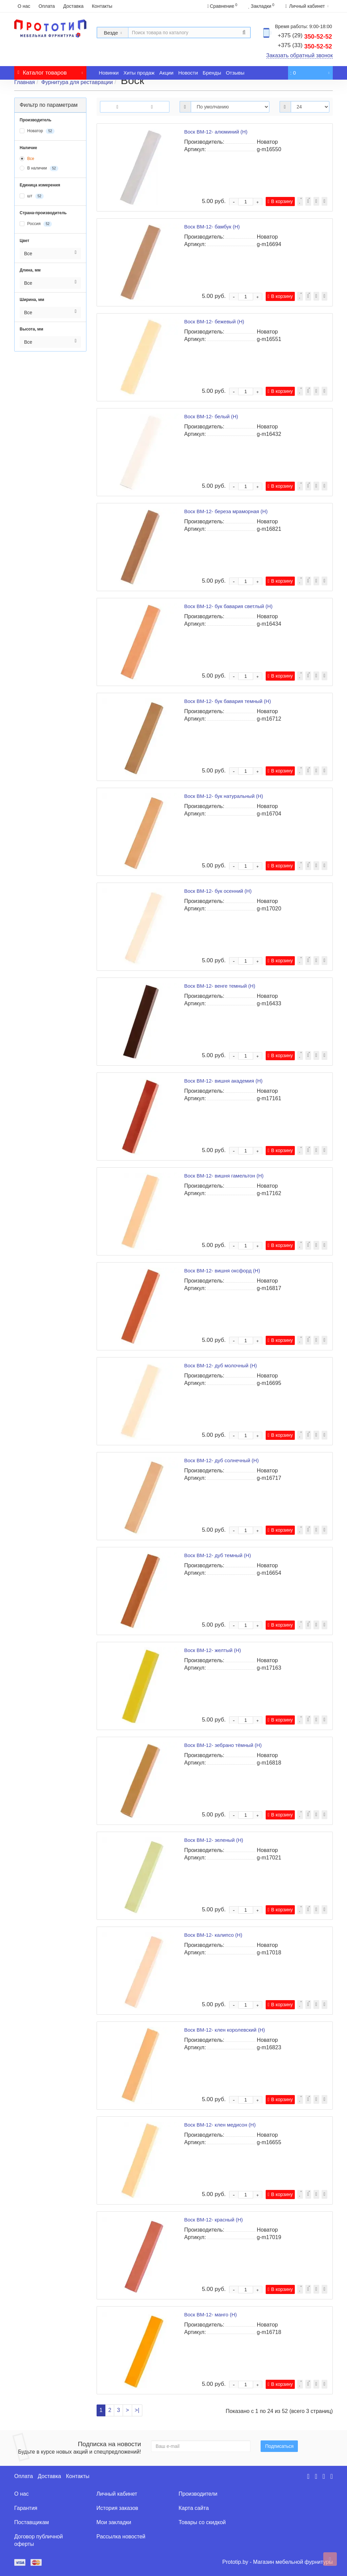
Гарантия (25, 2508)
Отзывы (235, 73)
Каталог (50, 71)
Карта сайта (194, 2508)
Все (27, 158)
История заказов (117, 2508)
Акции (166, 73)
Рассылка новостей (121, 2536)
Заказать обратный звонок (299, 55)
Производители (198, 2494)
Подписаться (279, 2446)
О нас (24, 6)
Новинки (109, 73)
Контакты (102, 6)
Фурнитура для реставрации (77, 82)
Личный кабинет (117, 2494)
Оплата (47, 6)
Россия (36, 224)
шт (32, 196)
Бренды (212, 73)
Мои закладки (114, 2522)
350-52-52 (305, 36)
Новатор (37, 131)
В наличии (39, 168)
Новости (188, 73)
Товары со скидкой (202, 2522)
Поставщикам (31, 2522)
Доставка (73, 6)
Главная (24, 82)
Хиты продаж (139, 73)
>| (137, 2410)
